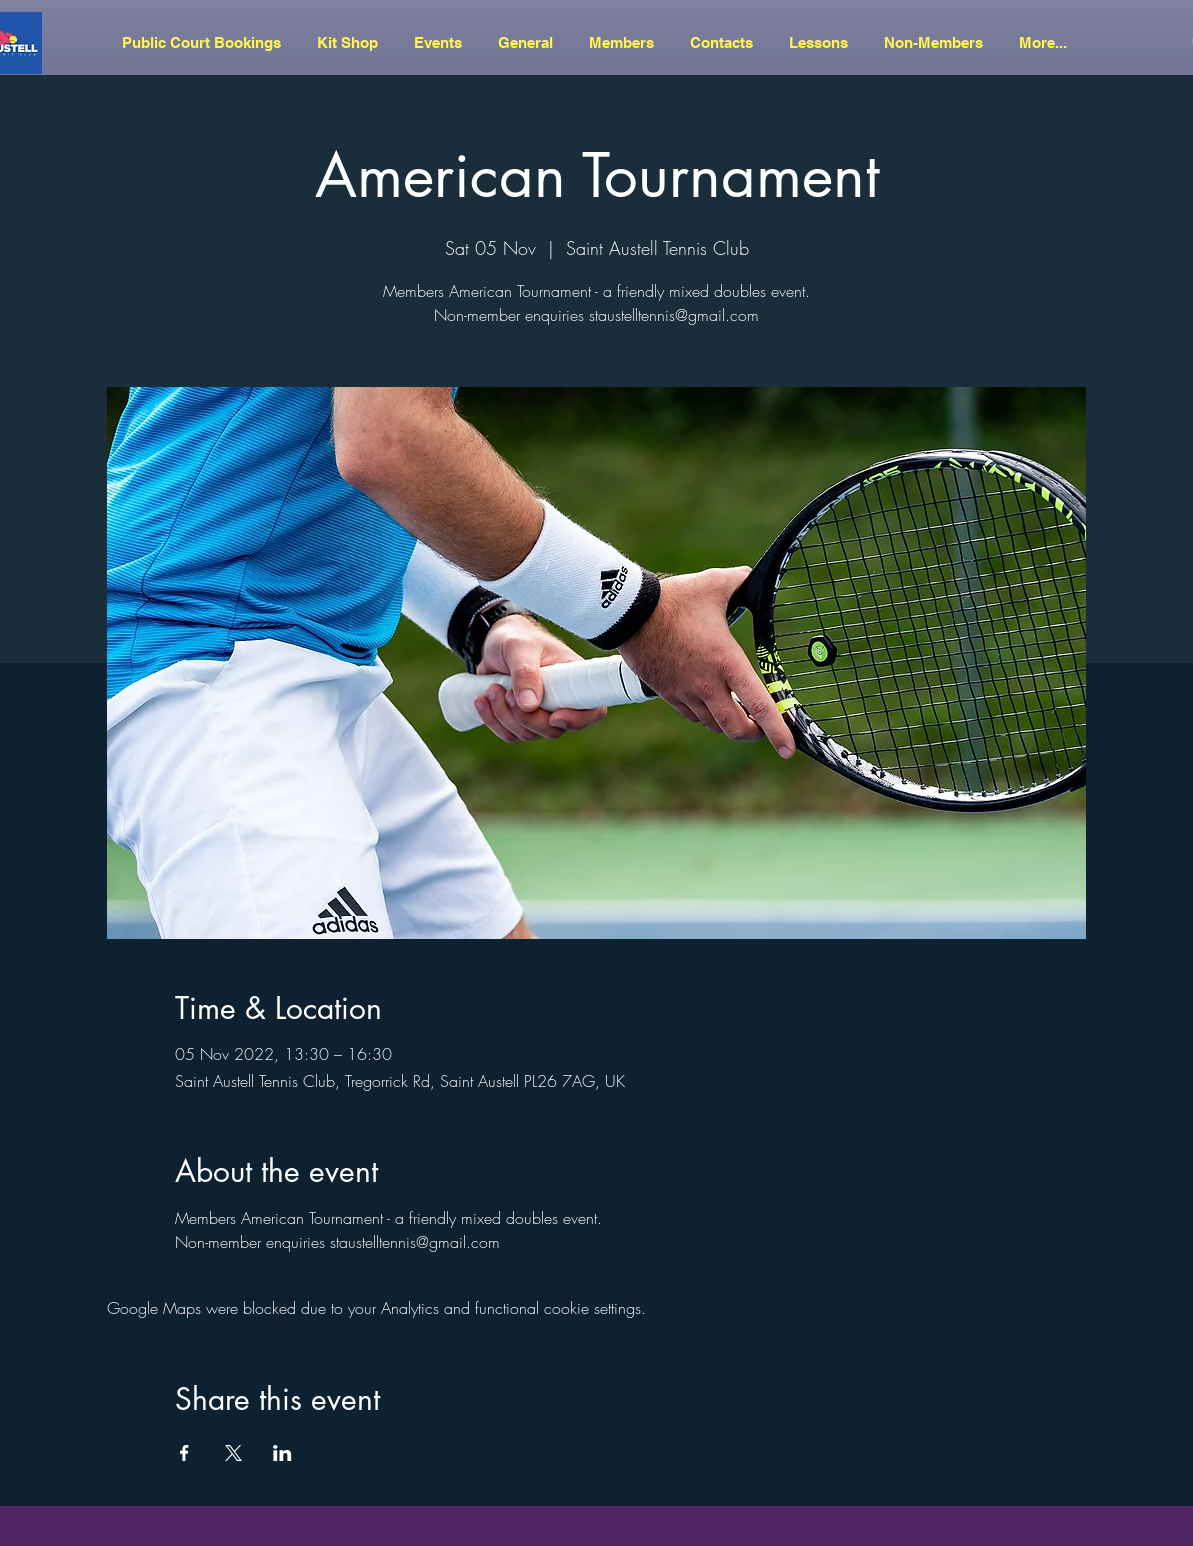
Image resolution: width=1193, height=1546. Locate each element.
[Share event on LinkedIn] (282, 1453)
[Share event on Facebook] (184, 1453)
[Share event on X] (233, 1453)
